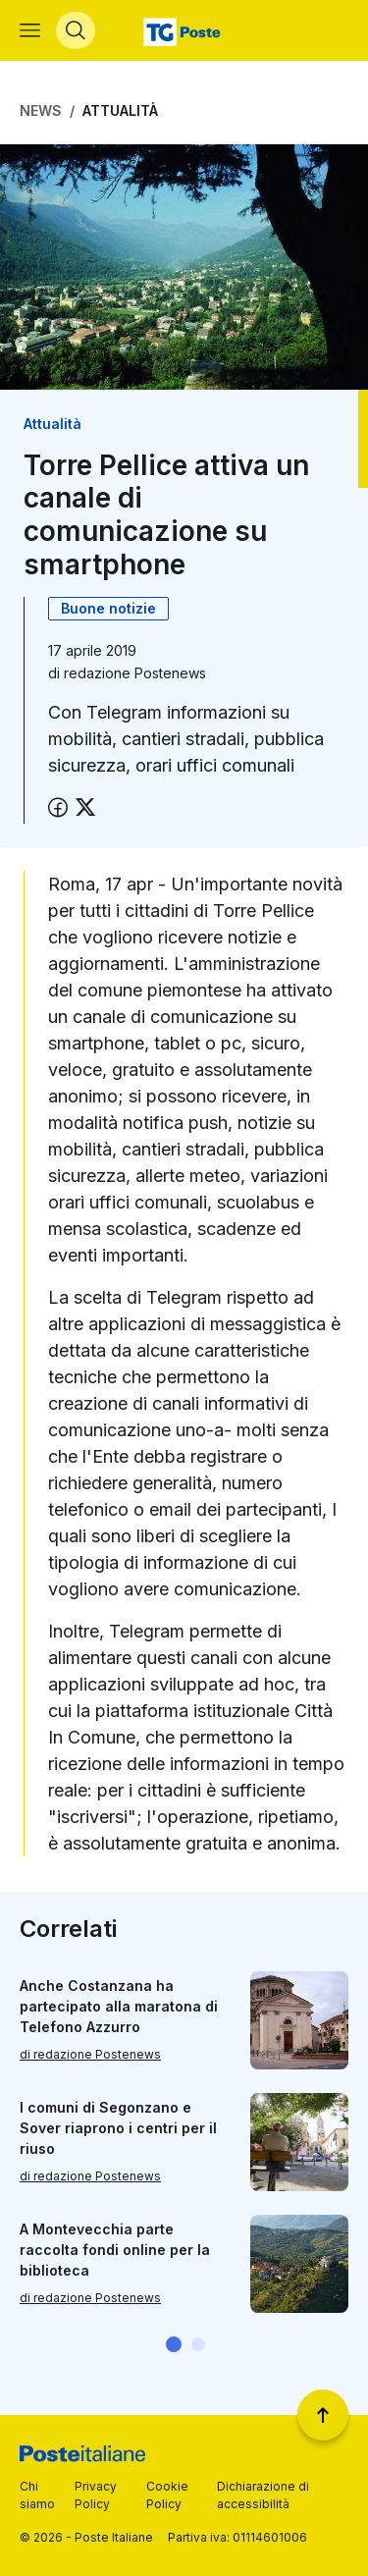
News (41, 110)
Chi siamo (37, 2495)
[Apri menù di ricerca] (75, 30)
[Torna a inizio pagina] (322, 2415)
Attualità (120, 110)
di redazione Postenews (90, 2054)
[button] (174, 2344)
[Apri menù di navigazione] (30, 30)
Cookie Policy (167, 2495)
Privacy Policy (96, 2495)
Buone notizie (108, 608)
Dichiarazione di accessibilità (263, 2495)
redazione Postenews (135, 673)
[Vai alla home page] (184, 30)
